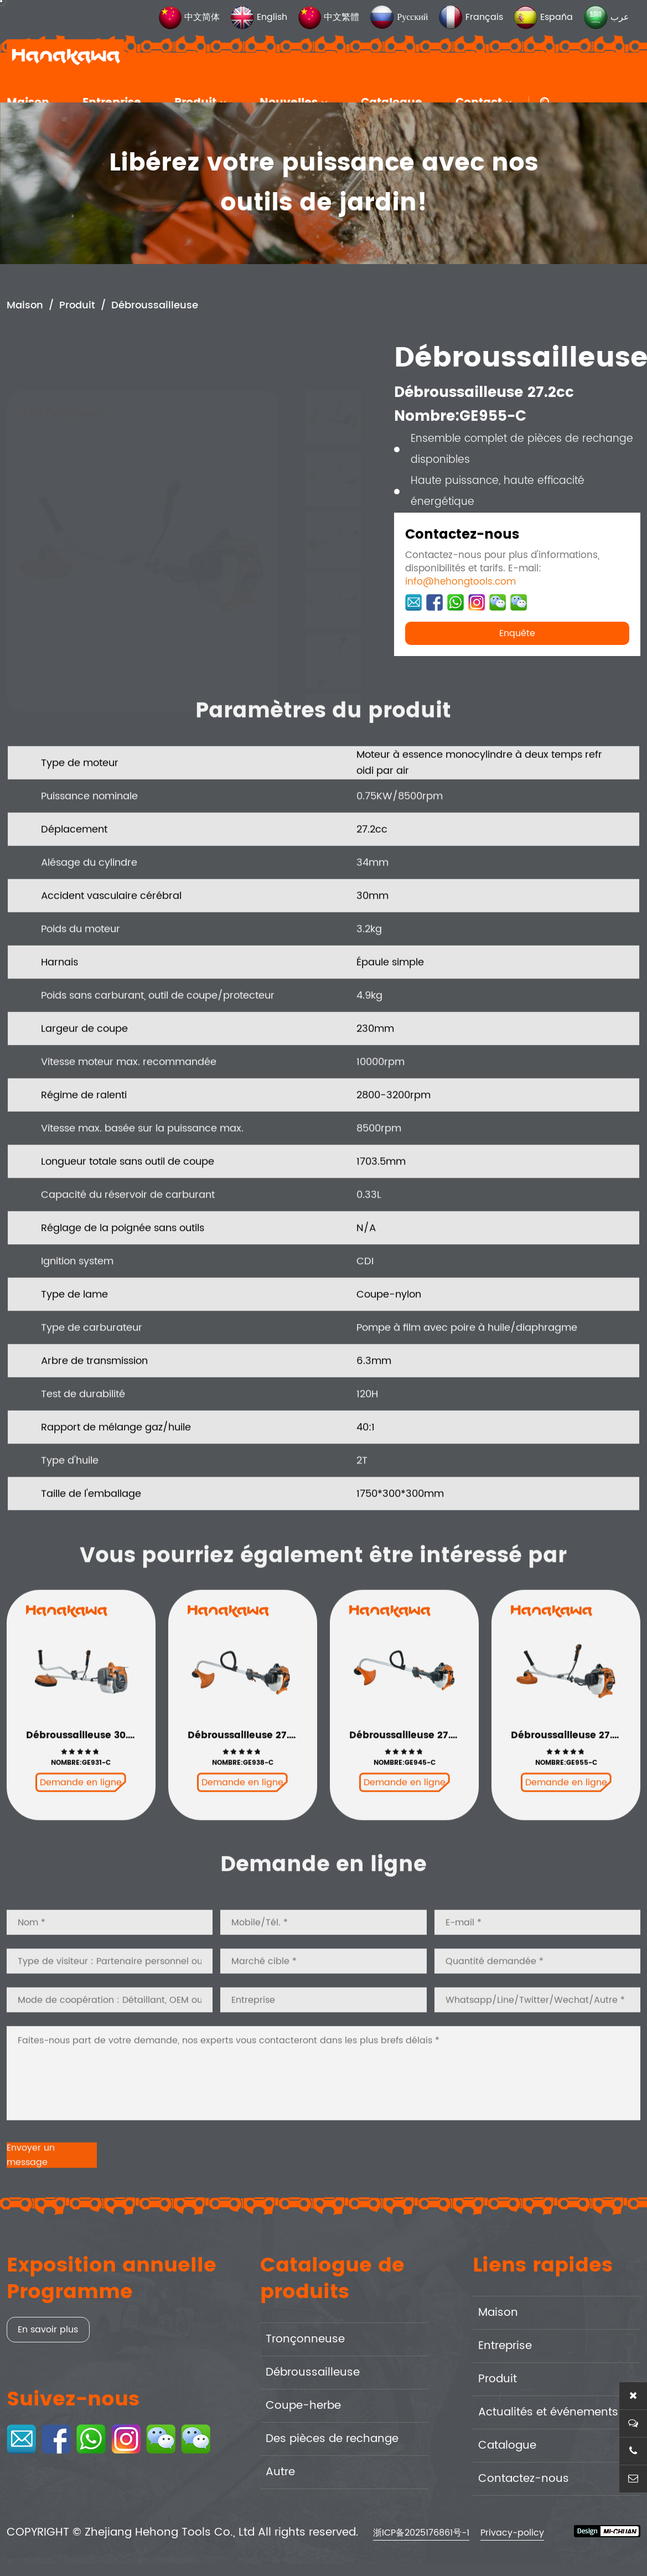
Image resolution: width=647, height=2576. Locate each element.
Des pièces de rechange (332, 2439)
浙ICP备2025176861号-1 (421, 2533)
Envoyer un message (31, 2193)
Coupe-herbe (303, 2406)
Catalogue (507, 2445)
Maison (25, 306)
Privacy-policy (512, 2533)
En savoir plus (48, 2329)
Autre (280, 2472)
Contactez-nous (523, 2479)
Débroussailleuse (154, 306)
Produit (77, 306)
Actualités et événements (548, 2412)
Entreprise (505, 2346)
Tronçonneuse (305, 2339)
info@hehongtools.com (460, 583)
